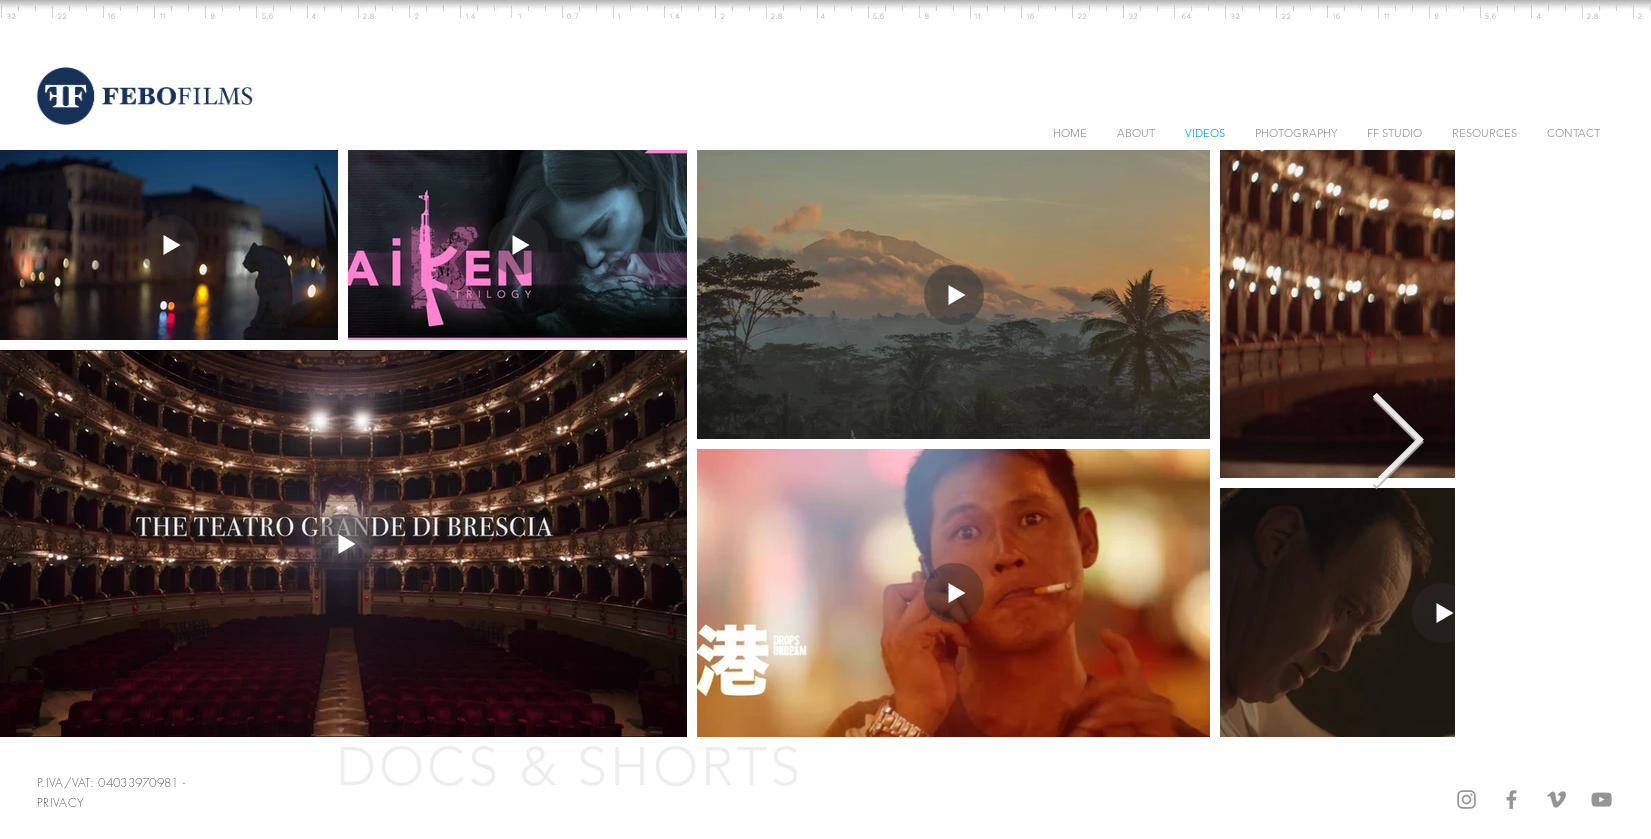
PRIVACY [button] (60, 802)
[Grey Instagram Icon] (1466, 799)
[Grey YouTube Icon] (1601, 799)
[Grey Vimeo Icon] (1556, 799)
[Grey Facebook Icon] (1511, 799)
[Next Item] (1397, 444)
